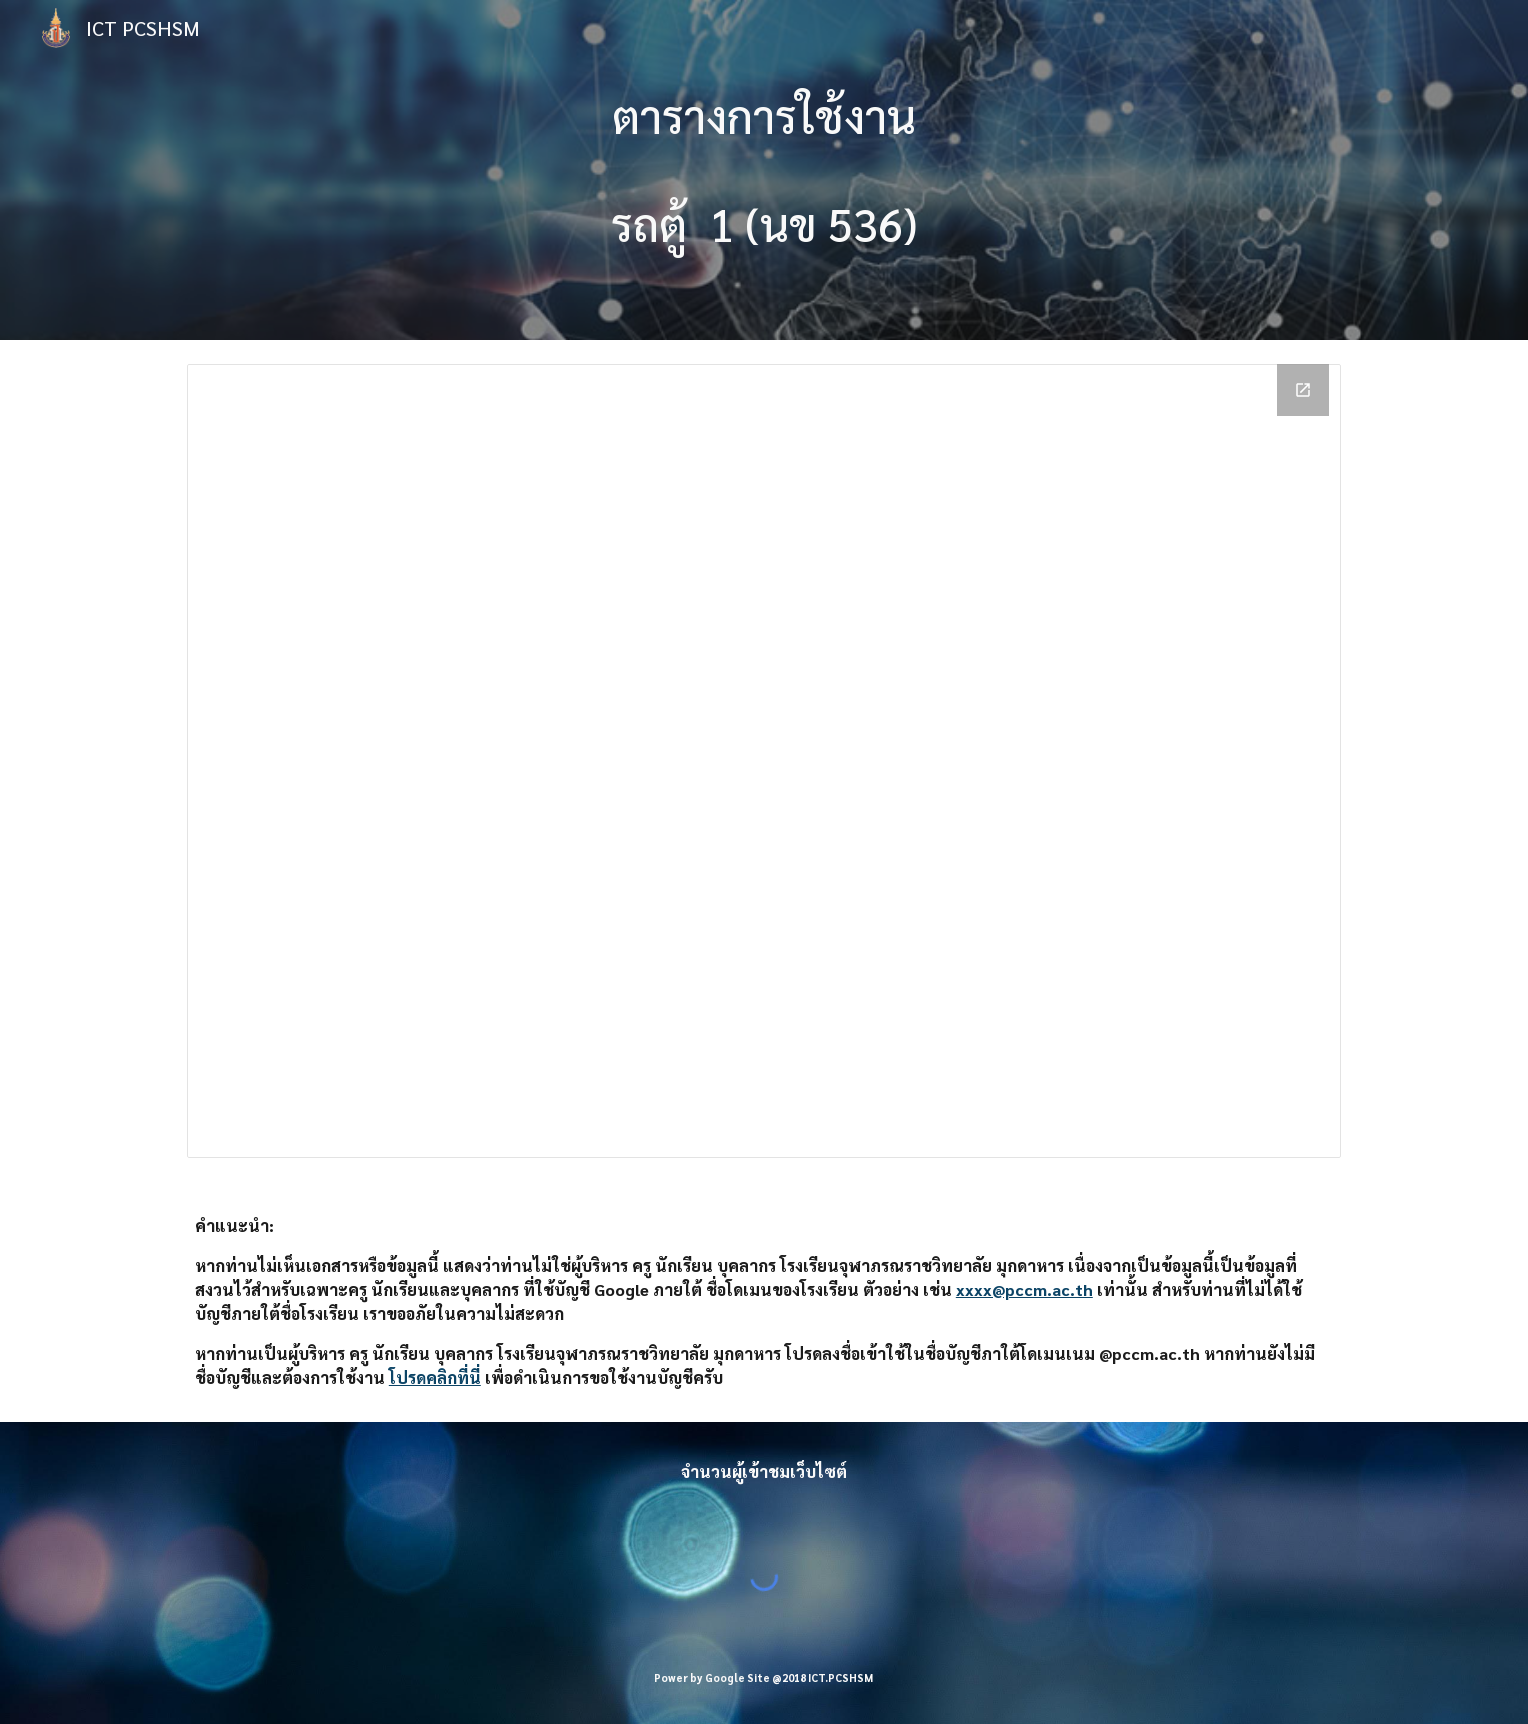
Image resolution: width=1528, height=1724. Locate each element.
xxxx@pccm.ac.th (1024, 1289)
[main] (764, 170)
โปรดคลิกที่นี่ (435, 1377)
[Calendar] (764, 761)
